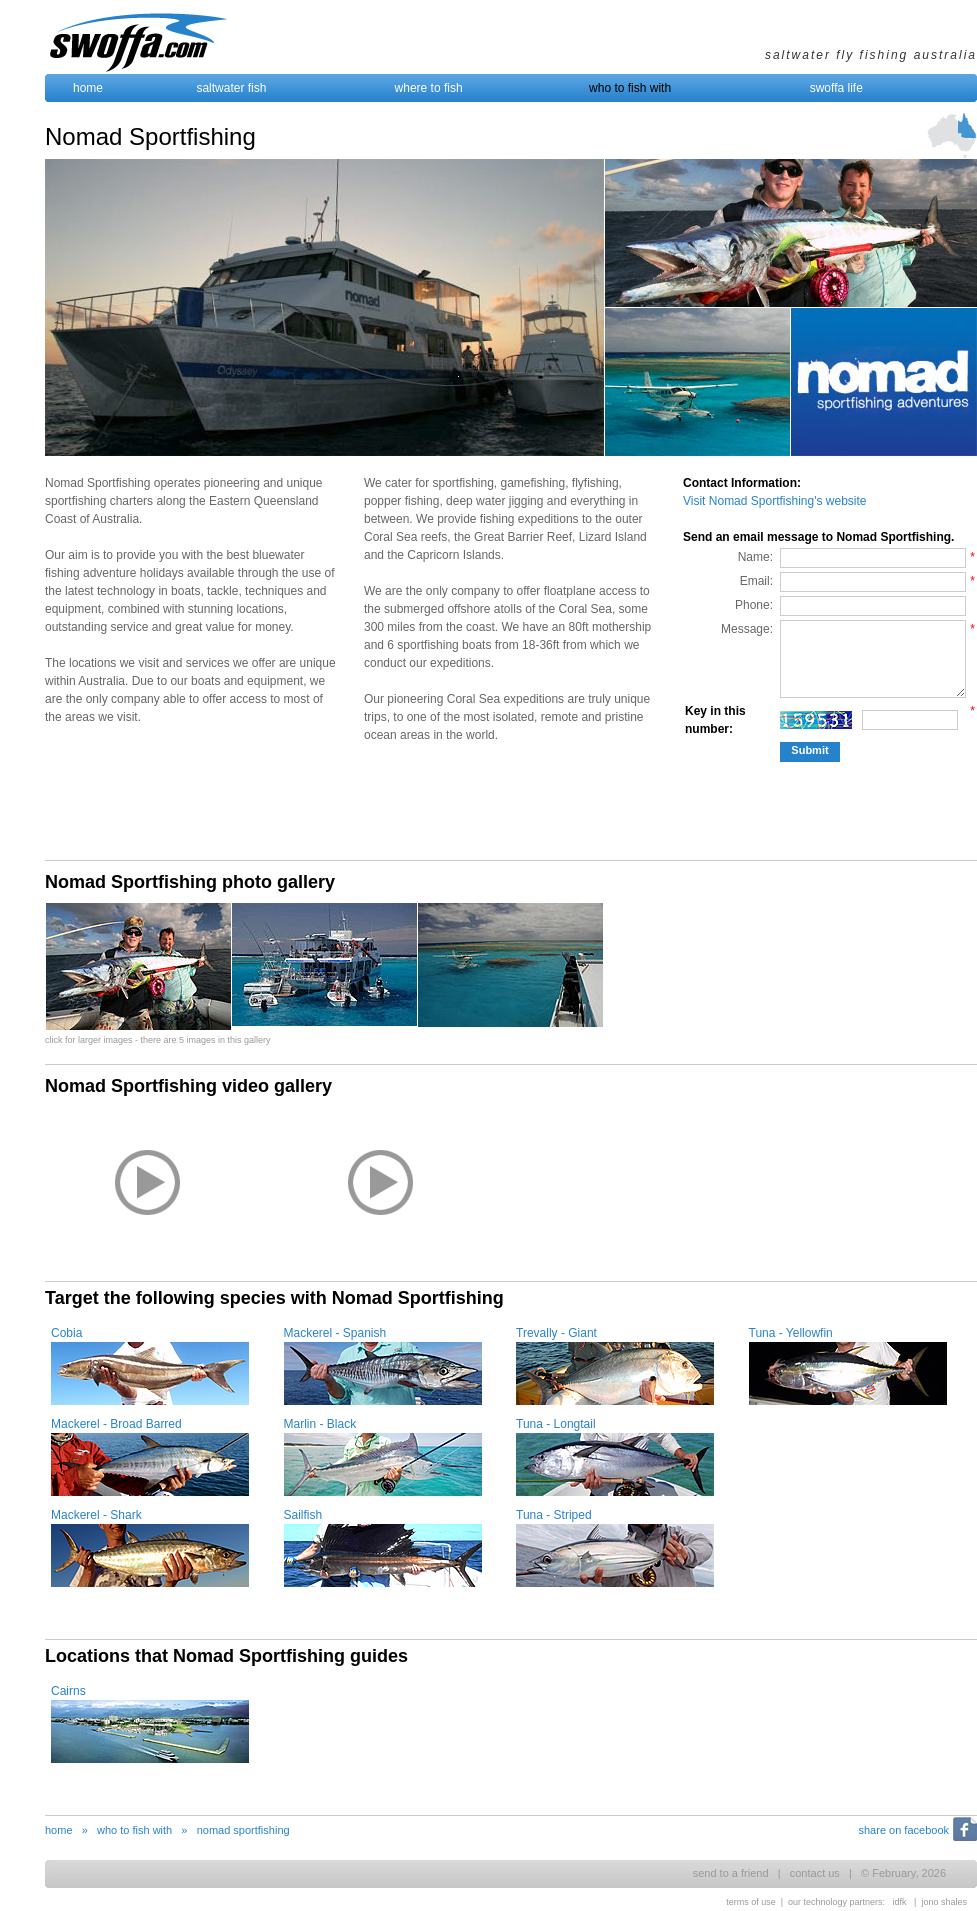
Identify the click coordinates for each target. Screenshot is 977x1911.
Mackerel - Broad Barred (116, 1424)
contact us (815, 1873)
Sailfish (303, 1515)
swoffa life (836, 88)
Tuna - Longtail (556, 1424)
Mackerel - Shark (96, 1515)
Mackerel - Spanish (335, 1333)
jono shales (944, 1902)
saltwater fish (231, 88)
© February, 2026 (903, 1873)
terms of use (751, 1902)
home (88, 88)
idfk (900, 1902)
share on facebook (903, 1830)
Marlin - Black (320, 1424)
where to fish (429, 88)
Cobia (66, 1333)
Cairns (68, 1691)
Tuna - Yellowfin (791, 1333)
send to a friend (731, 1873)
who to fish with (630, 88)
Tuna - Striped (554, 1515)
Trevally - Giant (556, 1333)
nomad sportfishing (243, 1830)
